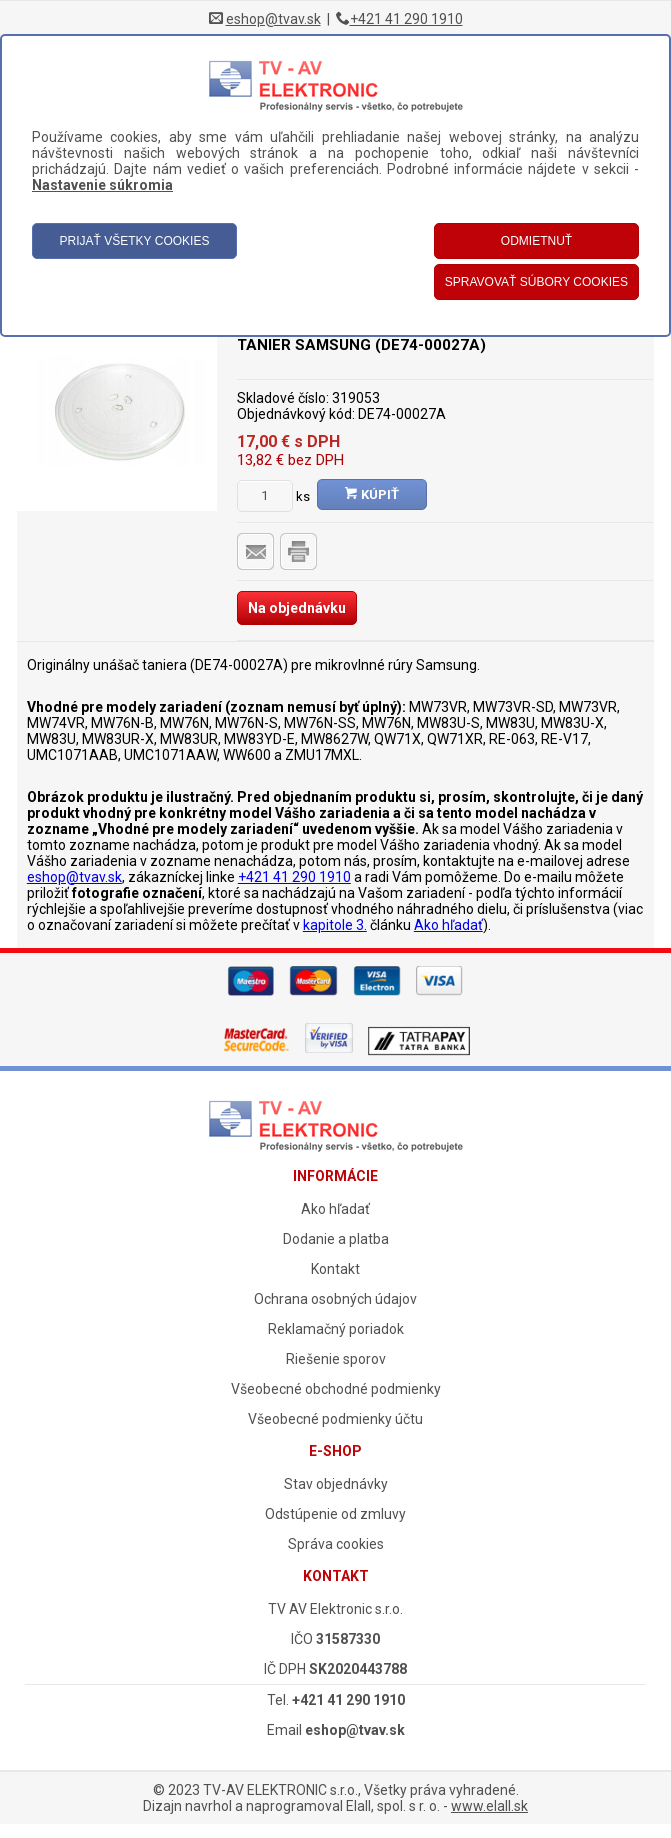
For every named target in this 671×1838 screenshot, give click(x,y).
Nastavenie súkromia (102, 185)
